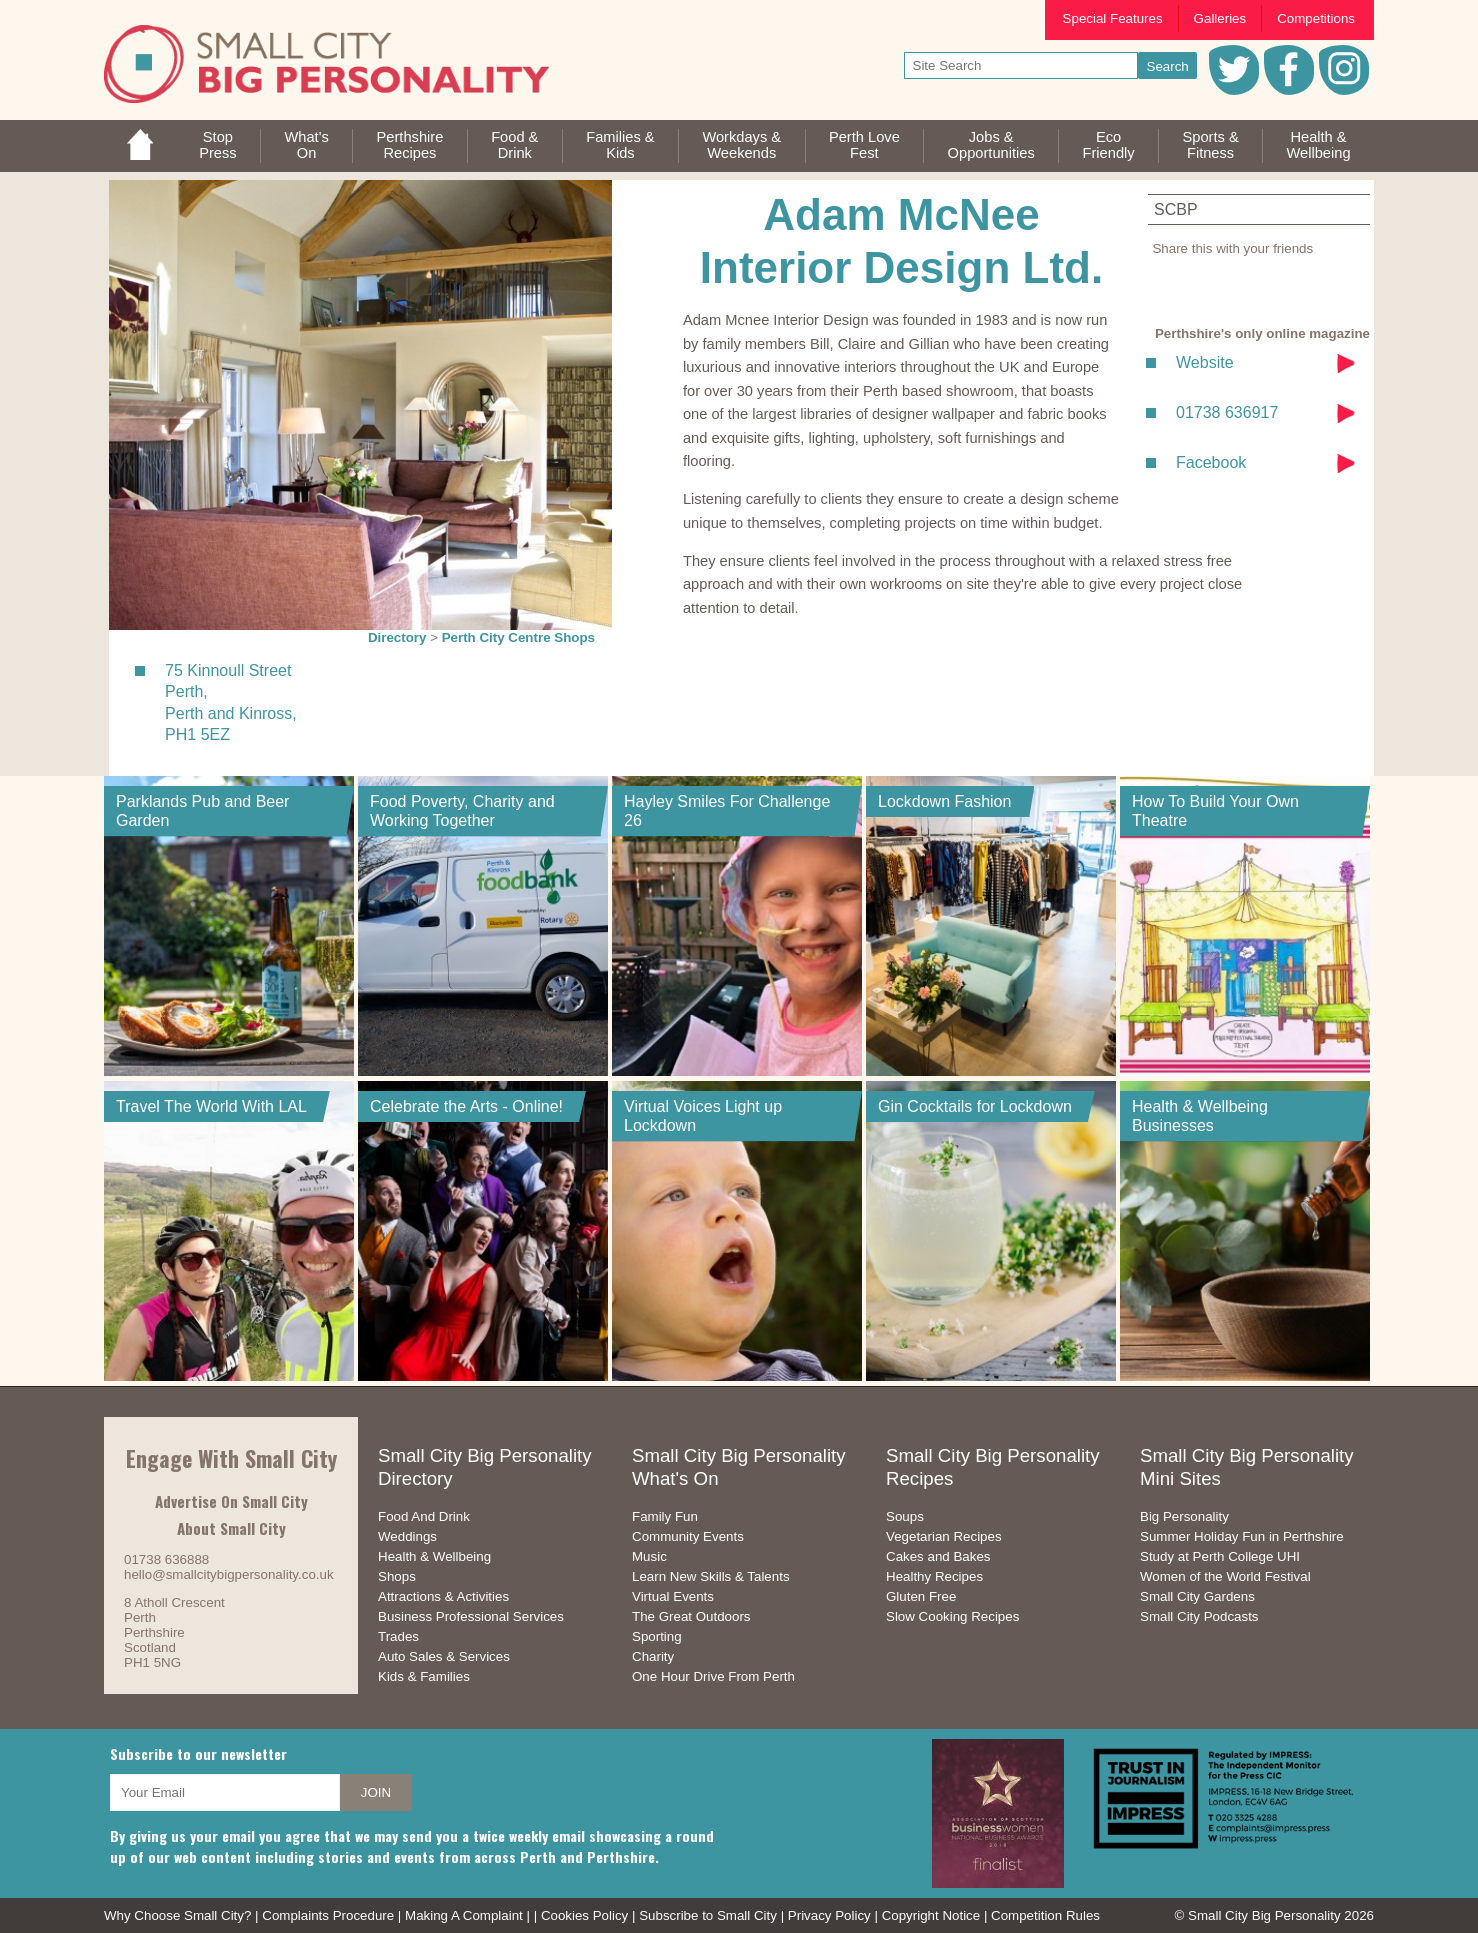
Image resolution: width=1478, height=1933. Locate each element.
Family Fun (665, 1516)
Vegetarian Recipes (944, 1536)
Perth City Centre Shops (518, 637)
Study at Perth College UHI (1220, 1556)
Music (649, 1556)
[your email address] (225, 1792)
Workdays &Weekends (741, 145)
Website (1205, 362)
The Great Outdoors (691, 1616)
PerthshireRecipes (410, 145)
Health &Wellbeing (1318, 145)
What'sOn (306, 145)
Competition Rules (1045, 1915)
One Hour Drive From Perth (713, 1676)
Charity (653, 1656)
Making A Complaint (464, 1915)
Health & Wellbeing (434, 1556)
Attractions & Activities (443, 1596)
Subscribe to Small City (708, 1915)
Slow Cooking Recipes (952, 1616)
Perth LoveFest (864, 145)
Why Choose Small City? (177, 1915)
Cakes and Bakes (938, 1556)
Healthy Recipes (934, 1576)
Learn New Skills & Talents (711, 1576)
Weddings (407, 1536)
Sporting (657, 1636)
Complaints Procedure (328, 1915)
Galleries (1220, 18)
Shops (397, 1576)
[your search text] (1021, 65)
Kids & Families (424, 1676)
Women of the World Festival (1225, 1576)
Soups (905, 1516)
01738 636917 (1227, 412)
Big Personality (1184, 1516)
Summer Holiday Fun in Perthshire (1242, 1536)
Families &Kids (620, 145)
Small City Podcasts (1199, 1616)
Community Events (688, 1536)
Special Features (1113, 18)
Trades (398, 1636)
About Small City (231, 1528)
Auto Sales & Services (444, 1656)
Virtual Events (673, 1596)
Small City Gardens (1197, 1596)
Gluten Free (921, 1596)
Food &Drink (514, 145)
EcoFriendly (1109, 145)
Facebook (1211, 462)
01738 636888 (166, 1559)
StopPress (217, 145)
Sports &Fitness (1210, 145)
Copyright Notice (931, 1915)
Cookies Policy (584, 1915)
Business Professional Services (471, 1616)
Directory (397, 637)
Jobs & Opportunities (991, 145)
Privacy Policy (829, 1915)
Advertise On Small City (231, 1501)
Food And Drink (424, 1516)
